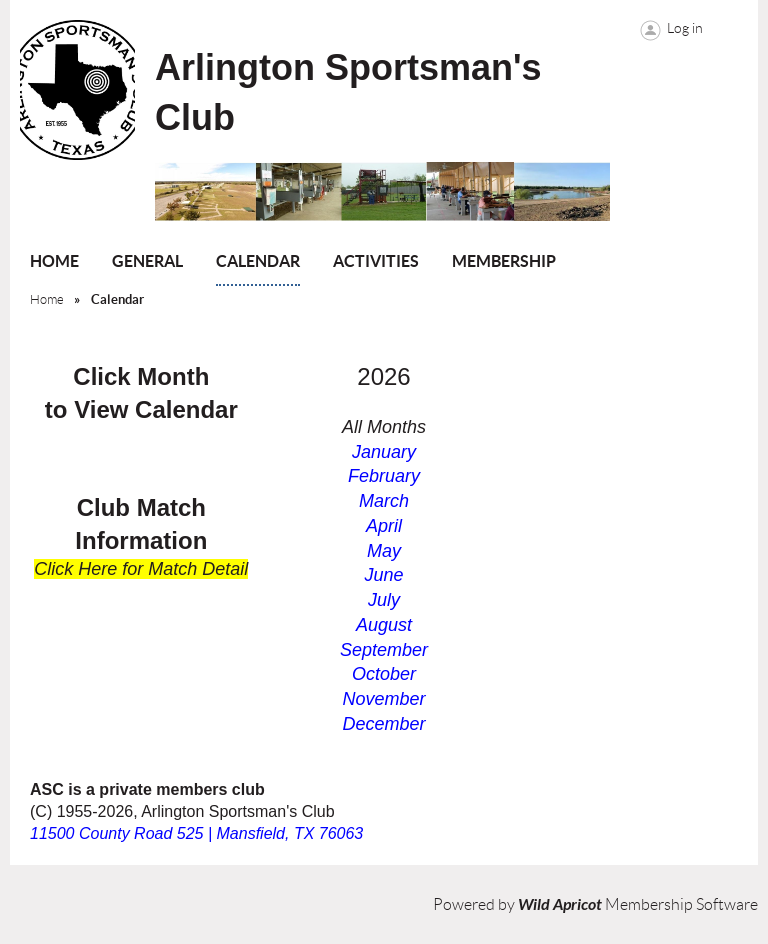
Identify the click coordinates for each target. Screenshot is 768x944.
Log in (685, 28)
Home (47, 299)
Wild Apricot (560, 904)
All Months (384, 427)
